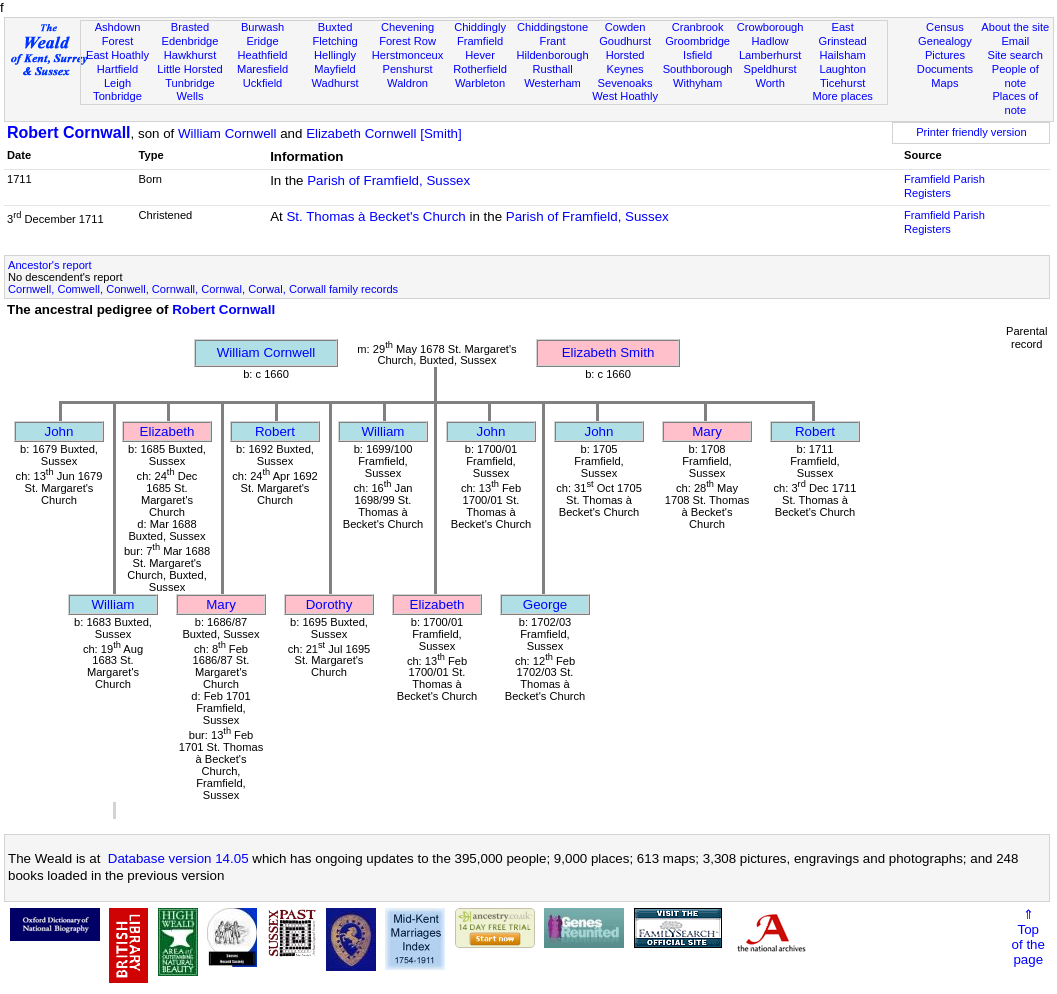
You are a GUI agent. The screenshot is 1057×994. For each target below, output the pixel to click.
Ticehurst (842, 83)
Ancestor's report (50, 265)
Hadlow (770, 41)
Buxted (335, 27)
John (59, 431)
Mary (707, 431)
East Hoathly (117, 55)
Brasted (190, 27)
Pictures (945, 55)
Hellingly (335, 55)
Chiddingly (480, 27)
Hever (480, 55)
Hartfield (117, 69)
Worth (769, 83)
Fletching (335, 41)
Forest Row (407, 41)
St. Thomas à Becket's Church (375, 216)
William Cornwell (227, 133)
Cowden (625, 27)
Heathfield (263, 55)
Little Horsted (189, 69)
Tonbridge (117, 96)
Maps (944, 83)
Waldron (407, 83)
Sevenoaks (625, 83)
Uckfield (263, 83)
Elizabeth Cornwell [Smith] (384, 133)
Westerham (552, 83)
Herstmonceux (408, 55)
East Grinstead (843, 34)
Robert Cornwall (69, 132)
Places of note (1015, 103)
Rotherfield (480, 69)
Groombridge (697, 41)
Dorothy (329, 604)
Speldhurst (770, 69)
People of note (1015, 76)
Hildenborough (552, 55)
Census (945, 27)
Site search (1015, 55)
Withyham (697, 83)
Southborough (698, 69)
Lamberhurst (770, 55)
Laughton (842, 69)
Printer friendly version (971, 132)
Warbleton (480, 83)
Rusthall (553, 69)
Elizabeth (167, 431)
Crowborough (770, 27)
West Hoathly (625, 96)
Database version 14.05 (178, 858)
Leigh (117, 83)
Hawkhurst (190, 55)
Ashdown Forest (118, 34)
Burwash (262, 27)
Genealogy (945, 41)
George (545, 604)
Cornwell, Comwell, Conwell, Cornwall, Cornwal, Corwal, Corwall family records (203, 289)
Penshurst (408, 69)
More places (842, 96)
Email (1015, 41)
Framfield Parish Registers (944, 186)
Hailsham (842, 55)
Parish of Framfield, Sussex (388, 180)
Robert (275, 431)
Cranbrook (698, 27)
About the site (1015, 27)
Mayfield (334, 69)
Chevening (407, 27)
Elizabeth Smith (608, 352)
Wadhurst (334, 83)
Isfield (697, 55)
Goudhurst (625, 41)
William (383, 431)
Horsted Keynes (625, 62)
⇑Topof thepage (1028, 937)
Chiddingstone (552, 27)
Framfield (480, 41)
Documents (945, 69)
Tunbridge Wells (190, 90)
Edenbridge (190, 41)
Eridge (262, 41)
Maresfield (262, 69)
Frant (553, 41)
